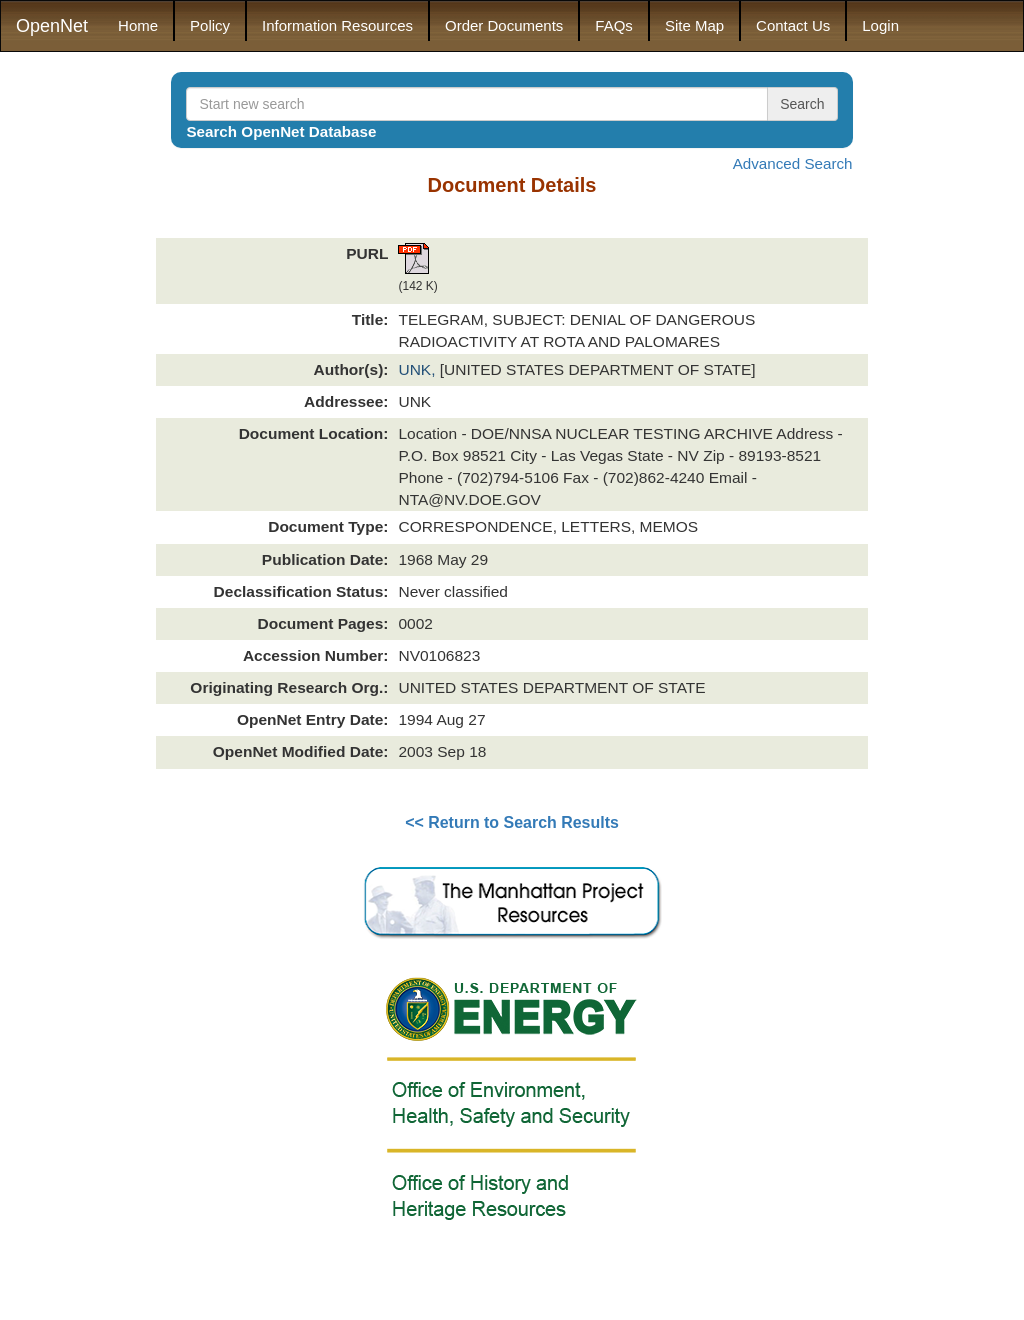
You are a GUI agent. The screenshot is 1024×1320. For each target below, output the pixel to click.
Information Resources (337, 25)
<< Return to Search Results (512, 822)
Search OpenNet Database (281, 131)
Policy (210, 25)
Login (880, 25)
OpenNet (52, 26)
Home (138, 25)
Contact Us (793, 25)
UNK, (418, 369)
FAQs (614, 25)
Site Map (694, 25)
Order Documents (504, 25)
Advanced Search (793, 163)
